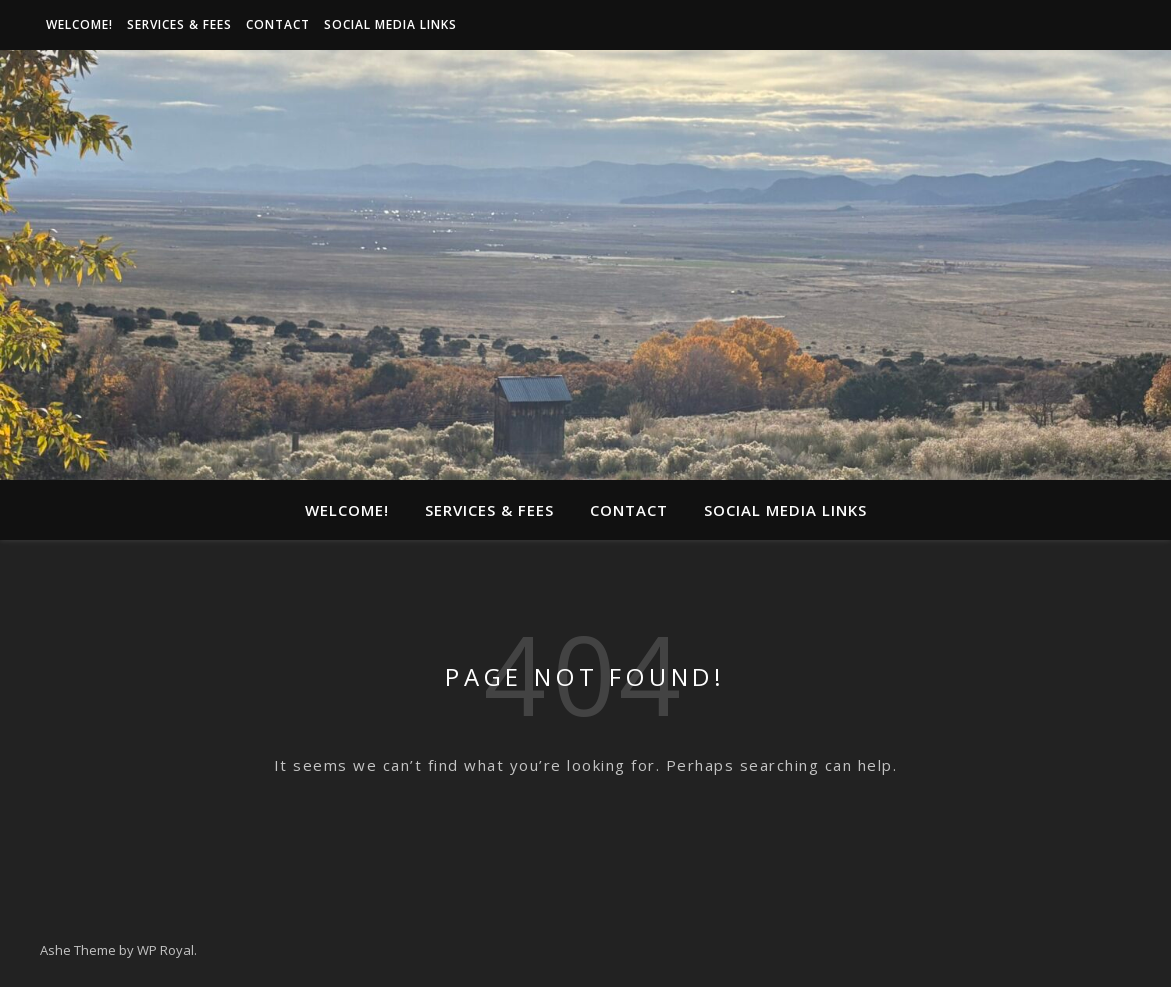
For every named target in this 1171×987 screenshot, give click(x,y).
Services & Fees (179, 24)
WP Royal (165, 950)
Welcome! (79, 24)
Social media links (390, 24)
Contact (278, 24)
